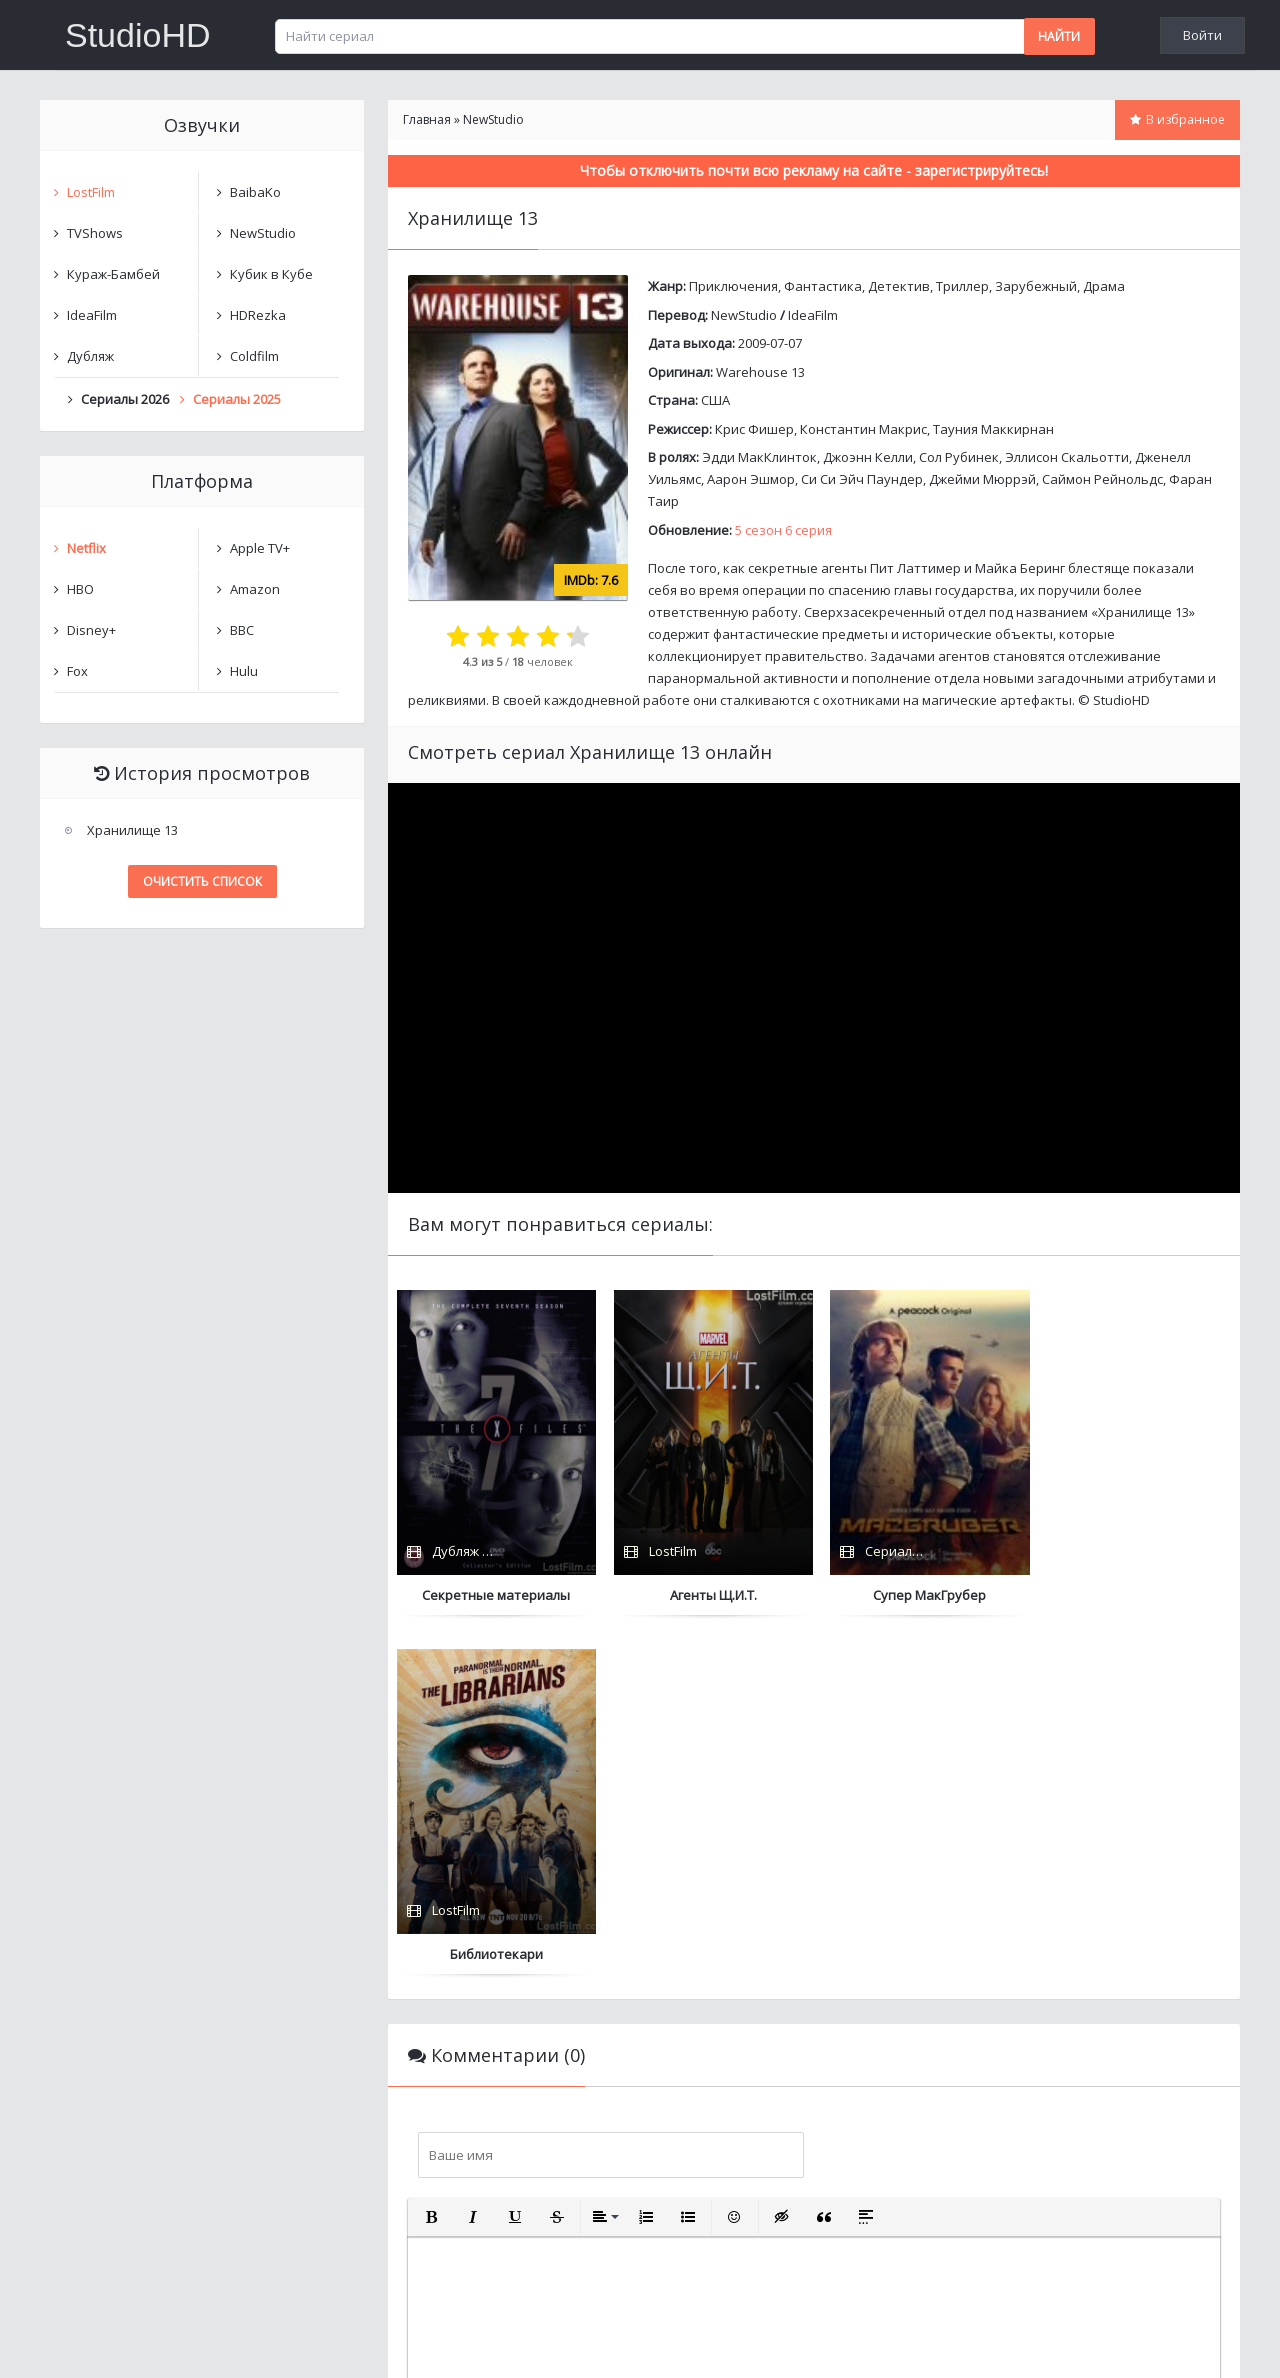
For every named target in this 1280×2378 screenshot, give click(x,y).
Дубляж (90, 356)
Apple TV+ (260, 548)
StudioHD (138, 35)
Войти (1202, 35)
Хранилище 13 (132, 830)
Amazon (255, 589)
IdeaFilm (813, 315)
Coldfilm (254, 356)
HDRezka (258, 315)
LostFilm (91, 192)
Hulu (244, 671)
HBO (80, 589)
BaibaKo (255, 192)
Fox (77, 671)
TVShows (95, 233)
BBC (242, 630)
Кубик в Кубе (271, 274)
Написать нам (111, 2342)
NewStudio (744, 315)
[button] (431, 1858)
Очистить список (202, 881)
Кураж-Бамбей (113, 274)
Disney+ (91, 630)
